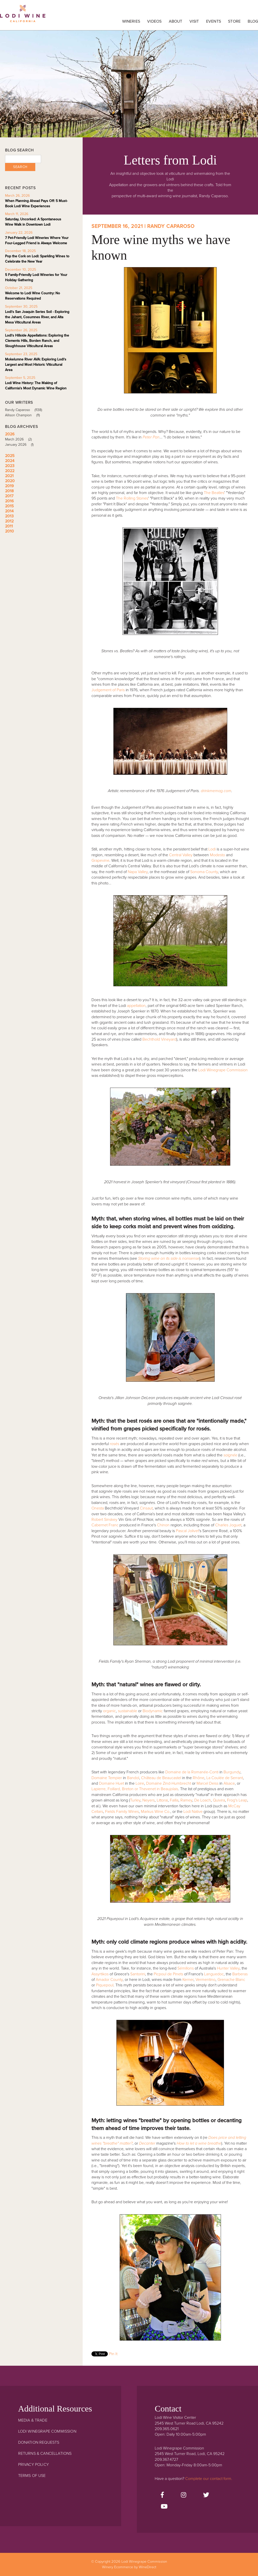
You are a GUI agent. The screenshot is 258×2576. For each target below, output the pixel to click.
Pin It (113, 2353)
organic (109, 1710)
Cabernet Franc (104, 1525)
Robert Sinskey (104, 1519)
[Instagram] (183, 2495)
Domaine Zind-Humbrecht (168, 1783)
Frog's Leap (237, 1800)
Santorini (137, 1974)
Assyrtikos (100, 1974)
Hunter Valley (228, 1968)
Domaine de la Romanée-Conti (191, 1772)
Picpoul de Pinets (168, 1974)
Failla (174, 1800)
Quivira (219, 1800)
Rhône (198, 1777)
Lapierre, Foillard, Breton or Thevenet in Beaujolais (134, 1788)
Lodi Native (193, 1811)
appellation (136, 1005)
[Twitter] (206, 2495)
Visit (194, 21)
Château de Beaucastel (161, 1777)
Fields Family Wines (122, 1811)
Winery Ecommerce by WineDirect (129, 2567)
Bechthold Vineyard (159, 1039)
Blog (253, 21)
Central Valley (180, 854)
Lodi (211, 849)
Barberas (240, 1974)
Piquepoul (104, 1985)
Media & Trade (32, 2420)
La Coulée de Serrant (224, 1777)
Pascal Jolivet (187, 1530)
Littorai (162, 1800)
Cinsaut (146, 1508)
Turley (135, 1800)
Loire (139, 1783)
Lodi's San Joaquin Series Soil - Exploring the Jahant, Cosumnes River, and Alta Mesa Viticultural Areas (37, 317)
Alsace (229, 1783)
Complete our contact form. (208, 2478)
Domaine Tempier (106, 1777)
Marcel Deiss (207, 1783)
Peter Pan (151, 437)
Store (234, 21)
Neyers (148, 1800)
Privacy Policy (33, 2464)
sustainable (127, 1710)
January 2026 (21, 444)
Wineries (131, 21)
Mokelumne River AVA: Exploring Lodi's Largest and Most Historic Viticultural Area (35, 364)
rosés (114, 1443)
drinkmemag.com (216, 790)
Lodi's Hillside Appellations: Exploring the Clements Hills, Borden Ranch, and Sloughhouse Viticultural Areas (37, 340)
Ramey (186, 1800)
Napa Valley (138, 871)
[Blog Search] (23, 159)
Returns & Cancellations (45, 2453)
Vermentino (205, 1979)
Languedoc (214, 1974)
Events (213, 21)
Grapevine (100, 860)
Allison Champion (24, 415)
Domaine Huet (111, 1783)
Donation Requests (38, 2442)
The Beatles (214, 492)
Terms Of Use (32, 2475)
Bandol (133, 1777)
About (175, 21)
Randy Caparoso (25, 410)
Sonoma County (204, 871)
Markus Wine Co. (155, 1811)
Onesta (97, 1508)
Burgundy (231, 1772)
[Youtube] (164, 2506)
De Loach (202, 1800)
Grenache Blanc (231, 1979)
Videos (154, 21)
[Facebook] (162, 2495)
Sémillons (185, 1968)
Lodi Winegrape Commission (22, 16)
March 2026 (20, 439)
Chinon (163, 1525)
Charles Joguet (228, 1525)
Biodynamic (153, 1710)
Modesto (217, 854)
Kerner (188, 1979)
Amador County (109, 1979)
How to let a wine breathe (199, 2143)
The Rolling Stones (131, 498)
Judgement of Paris (108, 689)
